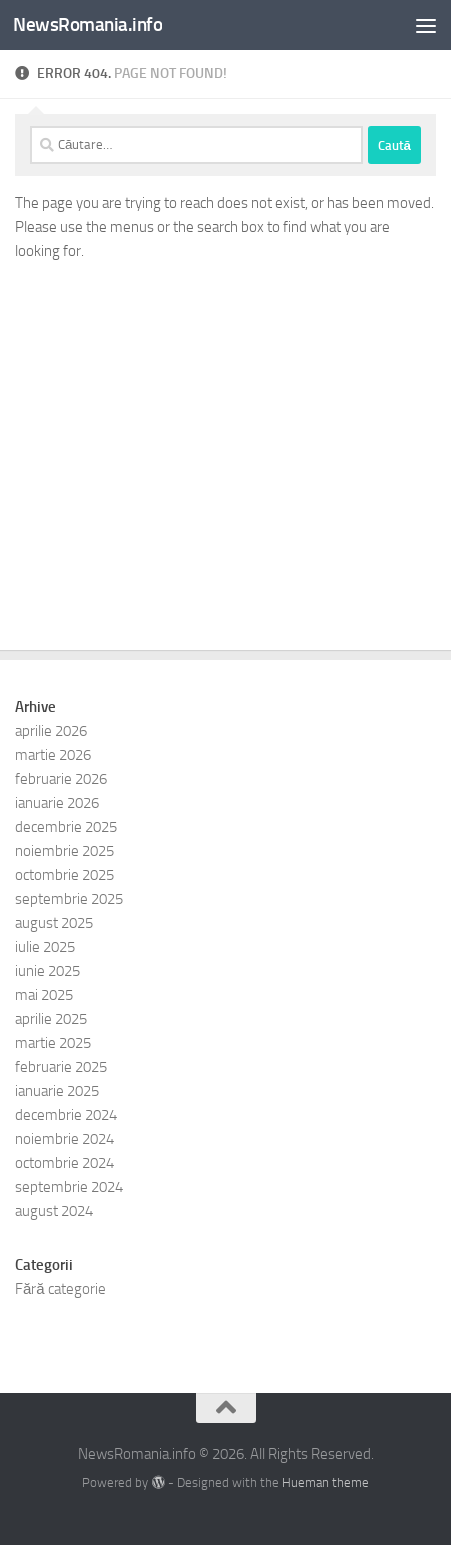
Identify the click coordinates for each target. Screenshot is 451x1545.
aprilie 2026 (51, 731)
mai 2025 (44, 995)
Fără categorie (60, 1289)
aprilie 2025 (51, 1019)
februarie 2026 (61, 779)
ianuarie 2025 (57, 1091)
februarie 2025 (61, 1067)
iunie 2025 (47, 971)
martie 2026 (53, 755)
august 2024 (54, 1211)
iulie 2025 (45, 947)
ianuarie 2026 (57, 803)
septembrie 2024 (69, 1187)
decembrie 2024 (66, 1115)
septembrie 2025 (69, 899)
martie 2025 (53, 1043)
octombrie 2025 (64, 875)
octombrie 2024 (64, 1163)
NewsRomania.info (87, 24)
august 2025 (54, 923)
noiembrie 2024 (64, 1139)
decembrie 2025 (66, 827)
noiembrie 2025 (64, 851)
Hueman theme (325, 1482)
